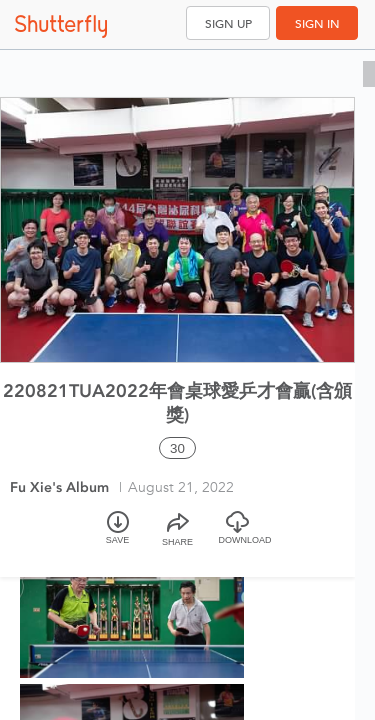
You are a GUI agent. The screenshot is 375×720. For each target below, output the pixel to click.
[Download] (238, 536)
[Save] (118, 536)
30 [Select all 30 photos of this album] (177, 448)
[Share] (178, 536)
